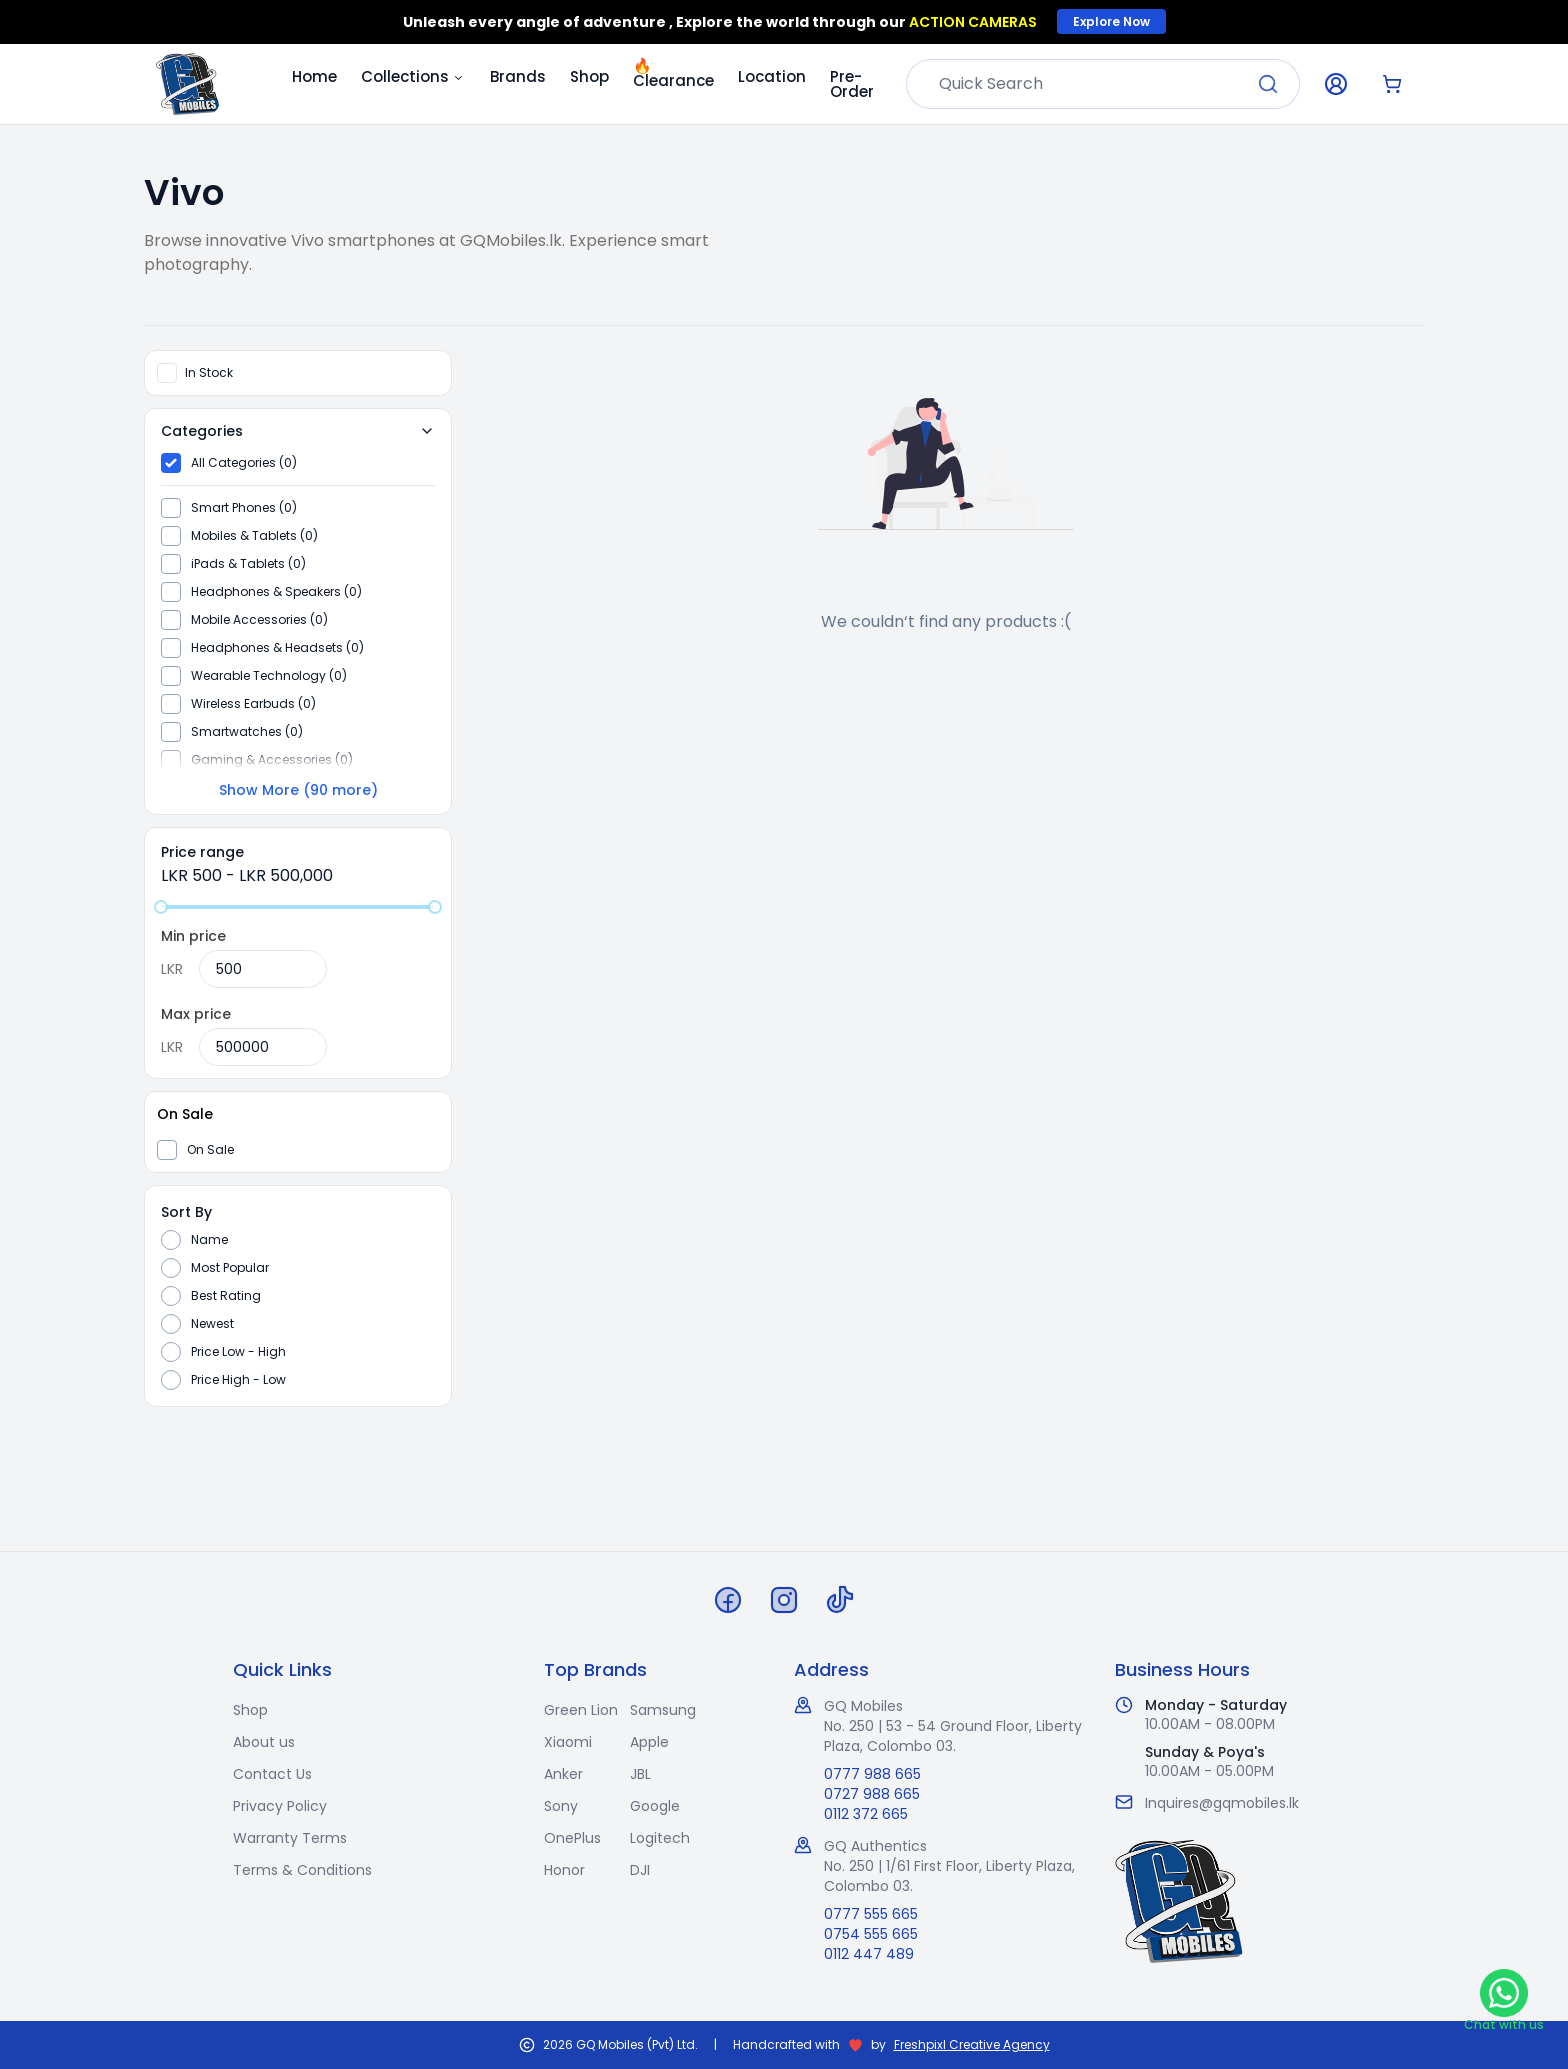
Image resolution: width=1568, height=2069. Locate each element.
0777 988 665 (872, 1774)
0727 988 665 (872, 1794)
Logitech (660, 1838)
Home (314, 76)
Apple (649, 1742)
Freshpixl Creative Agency (972, 2045)
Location (772, 76)
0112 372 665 (866, 1814)
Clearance (673, 73)
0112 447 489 (869, 1954)
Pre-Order (852, 84)
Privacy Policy (280, 1806)
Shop (589, 76)
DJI (640, 1870)
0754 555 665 (871, 1934)
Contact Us (272, 1774)
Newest (212, 1324)
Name (209, 1240)
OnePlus (572, 1838)
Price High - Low (238, 1380)
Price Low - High (238, 1352)
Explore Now (1111, 21)
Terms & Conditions (302, 1870)
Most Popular (230, 1268)
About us (264, 1742)
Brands (518, 76)
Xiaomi (568, 1742)
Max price (196, 1014)
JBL (640, 1774)
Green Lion (581, 1710)
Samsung (663, 1710)
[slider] (161, 907)
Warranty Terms (290, 1838)
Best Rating (226, 1296)
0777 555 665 (871, 1914)
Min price (193, 936)
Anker (563, 1774)
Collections (413, 76)
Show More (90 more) (298, 790)
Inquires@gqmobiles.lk (1222, 1803)
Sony (561, 1806)
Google (655, 1806)
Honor (564, 1870)
